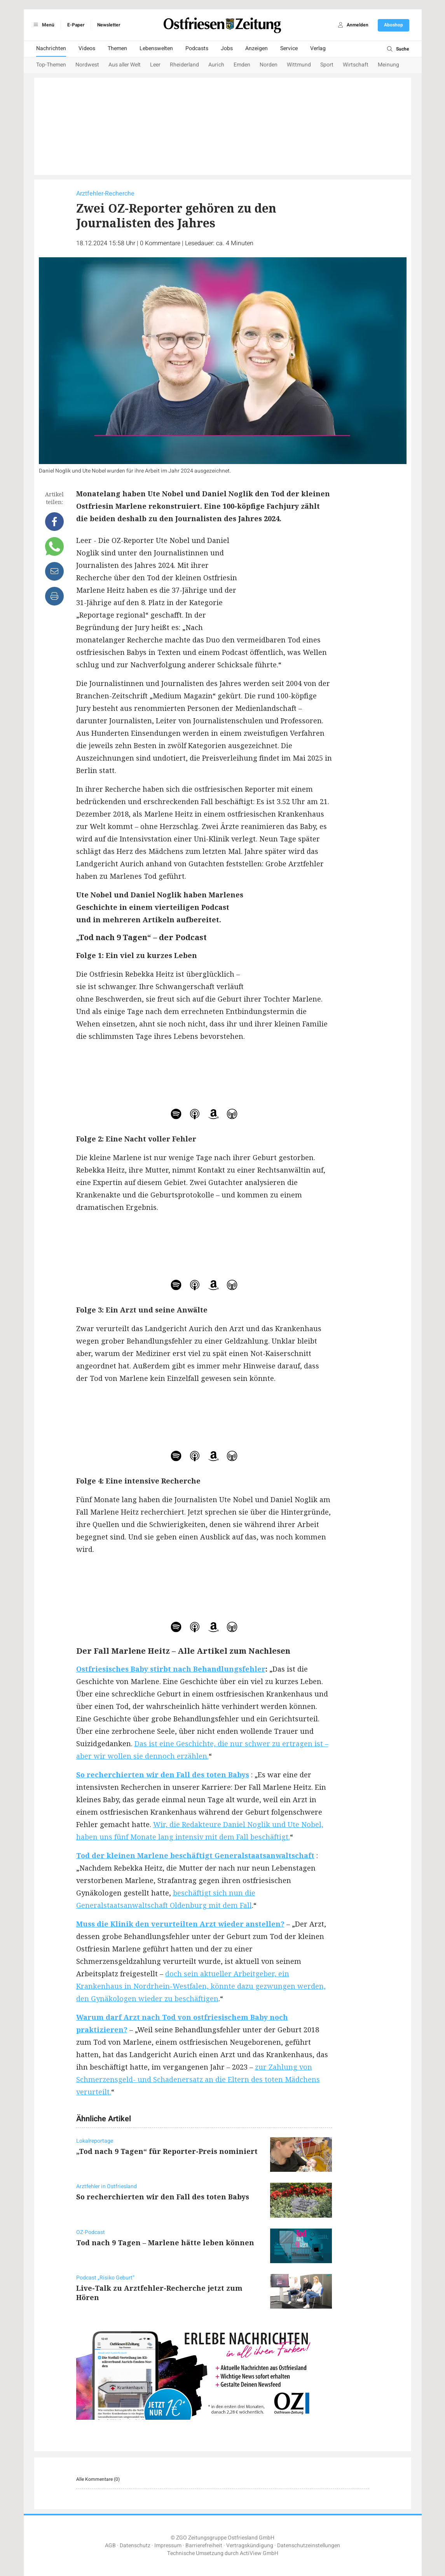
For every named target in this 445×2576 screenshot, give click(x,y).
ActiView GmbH (259, 2553)
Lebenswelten (156, 48)
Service (289, 48)
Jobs (227, 48)
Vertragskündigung (249, 2545)
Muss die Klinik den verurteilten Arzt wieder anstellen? (180, 1924)
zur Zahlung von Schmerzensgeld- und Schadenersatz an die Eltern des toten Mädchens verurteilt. (198, 2079)
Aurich (216, 65)
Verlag (318, 48)
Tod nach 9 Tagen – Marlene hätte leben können (165, 2242)
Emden (242, 65)
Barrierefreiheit (203, 2545)
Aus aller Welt (124, 65)
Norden (268, 65)
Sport (326, 65)
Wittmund (299, 65)
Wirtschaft (355, 65)
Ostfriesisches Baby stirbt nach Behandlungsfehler (170, 1669)
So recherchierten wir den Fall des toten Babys (162, 1774)
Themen (117, 48)
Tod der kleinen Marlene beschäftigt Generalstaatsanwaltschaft (195, 1855)
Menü (42, 25)
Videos (87, 48)
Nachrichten (51, 48)
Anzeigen (256, 48)
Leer (155, 65)
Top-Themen (51, 65)
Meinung (388, 65)
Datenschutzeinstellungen (308, 2545)
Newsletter (108, 25)
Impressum (167, 2545)
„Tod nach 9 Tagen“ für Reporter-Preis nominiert (167, 2151)
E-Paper (75, 25)
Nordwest (87, 65)
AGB (110, 2545)
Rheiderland (184, 65)
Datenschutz (135, 2545)
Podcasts (196, 48)
